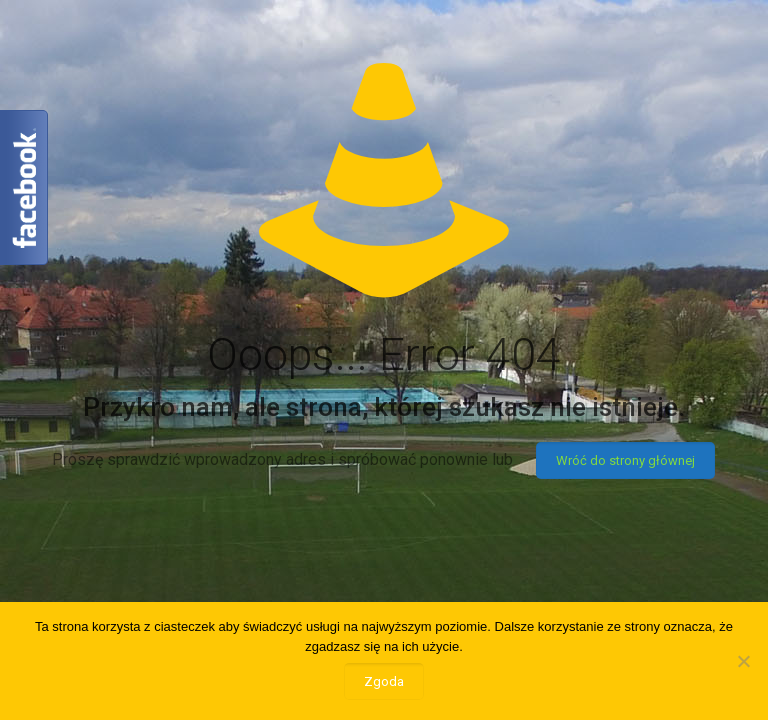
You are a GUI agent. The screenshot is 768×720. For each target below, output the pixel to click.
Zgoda (384, 681)
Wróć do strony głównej (625, 460)
